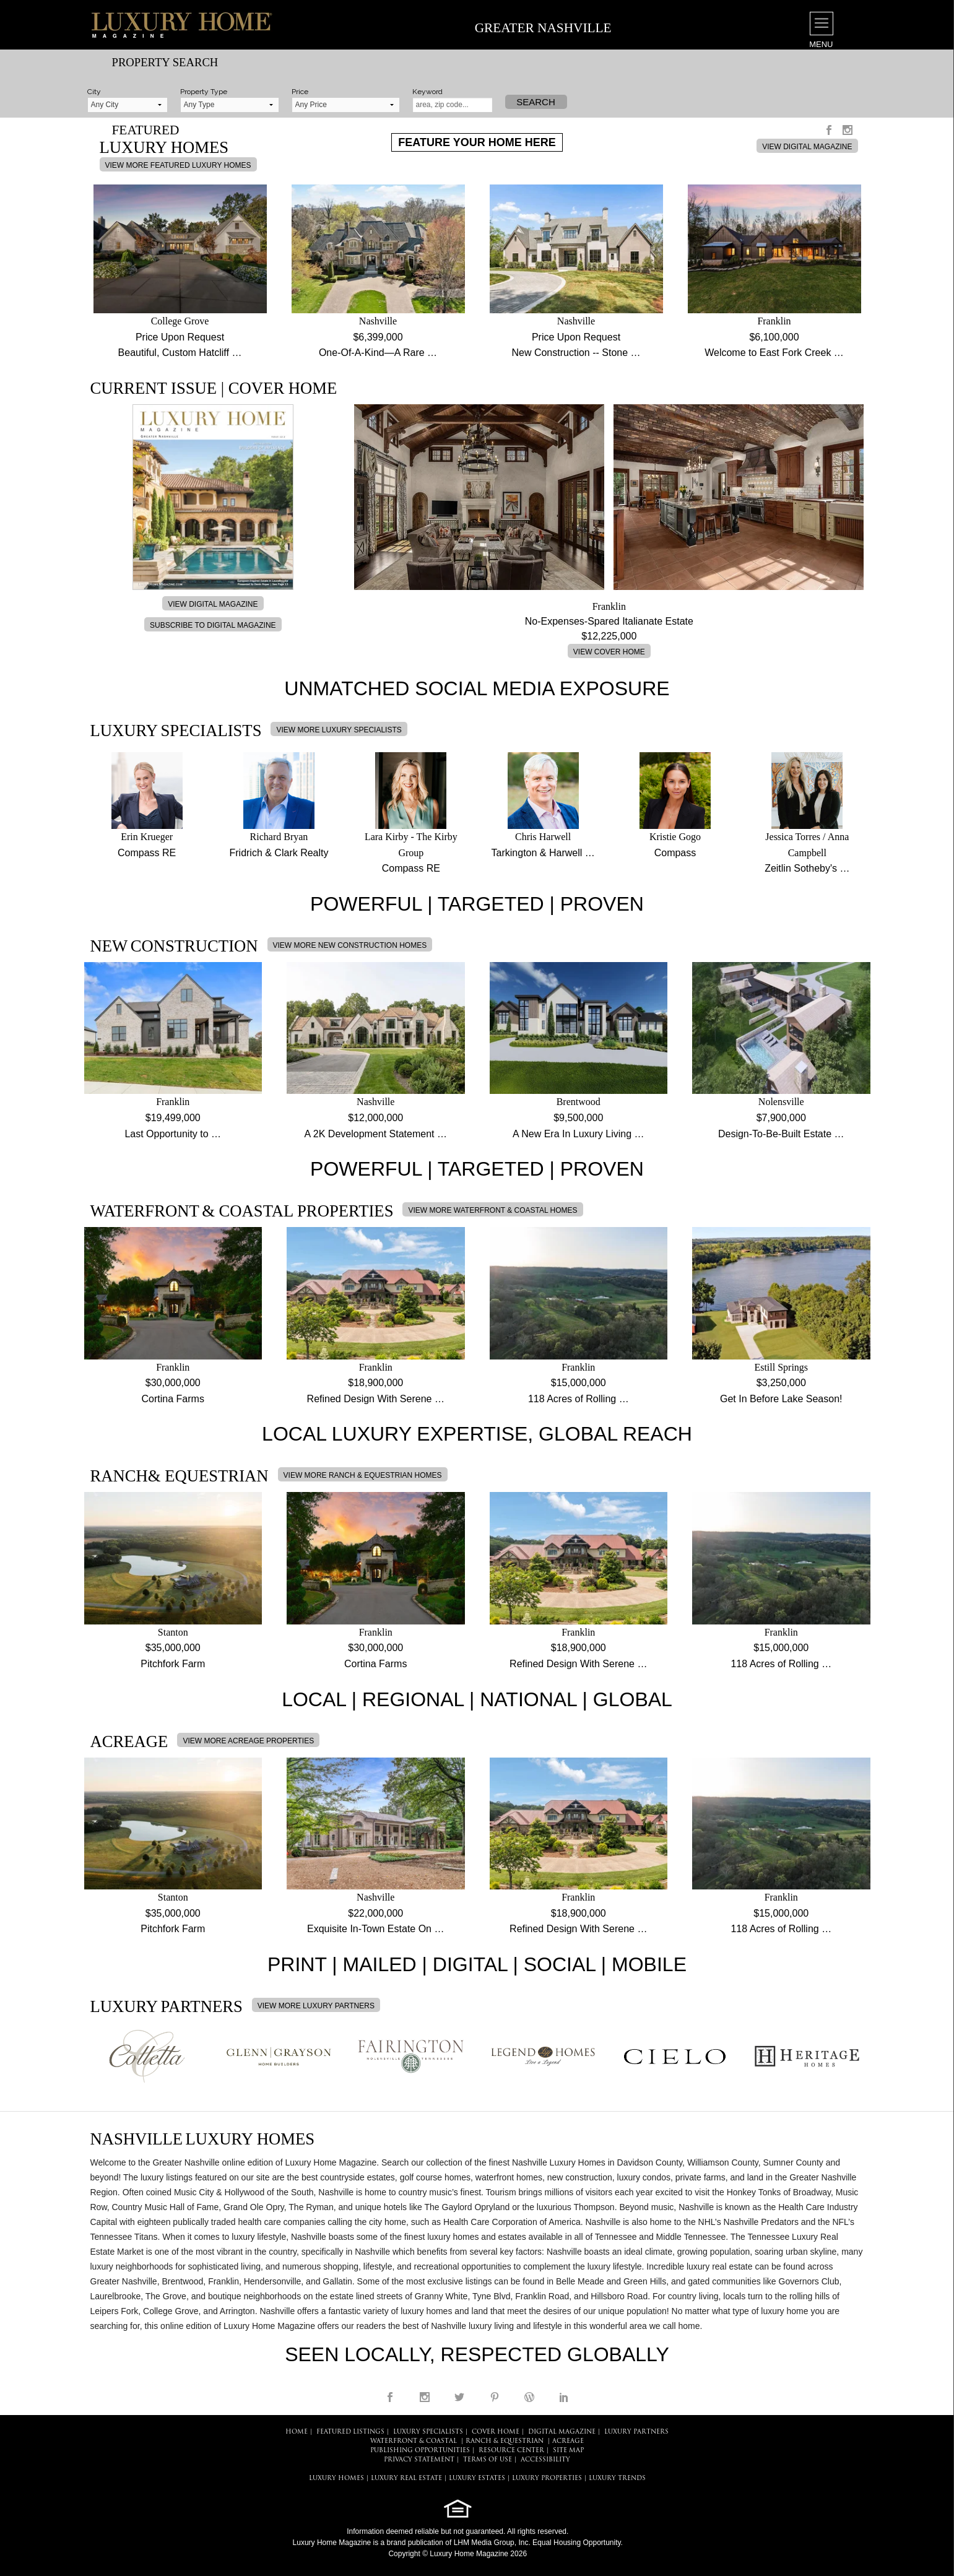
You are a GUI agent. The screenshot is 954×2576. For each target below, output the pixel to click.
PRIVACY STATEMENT (419, 2460)
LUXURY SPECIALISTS (428, 2432)
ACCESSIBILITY (545, 2460)
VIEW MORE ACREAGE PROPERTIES (248, 1741)
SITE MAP (568, 2450)
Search (535, 102)
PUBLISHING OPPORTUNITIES (420, 2450)
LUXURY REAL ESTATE (406, 2478)
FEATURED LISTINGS (350, 2432)
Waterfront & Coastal (413, 2441)
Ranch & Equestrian (505, 2441)
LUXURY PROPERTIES (547, 2478)
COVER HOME (495, 2432)
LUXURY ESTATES (477, 2478)
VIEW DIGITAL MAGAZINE (807, 146)
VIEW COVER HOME (609, 652)
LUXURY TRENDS (617, 2478)
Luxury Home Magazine (332, 2542)
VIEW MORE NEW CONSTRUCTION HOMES (350, 945)
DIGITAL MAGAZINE (562, 2432)
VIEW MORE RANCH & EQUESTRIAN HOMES (363, 1475)
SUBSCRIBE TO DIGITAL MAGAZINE (213, 625)
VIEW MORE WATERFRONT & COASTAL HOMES (492, 1210)
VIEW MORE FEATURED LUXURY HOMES (178, 165)
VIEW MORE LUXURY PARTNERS (316, 2005)
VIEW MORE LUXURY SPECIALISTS (338, 730)
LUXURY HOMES (336, 2478)
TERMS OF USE (487, 2460)
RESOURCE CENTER (511, 2450)
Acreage (568, 2441)
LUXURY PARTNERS (636, 2432)
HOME (296, 2432)
